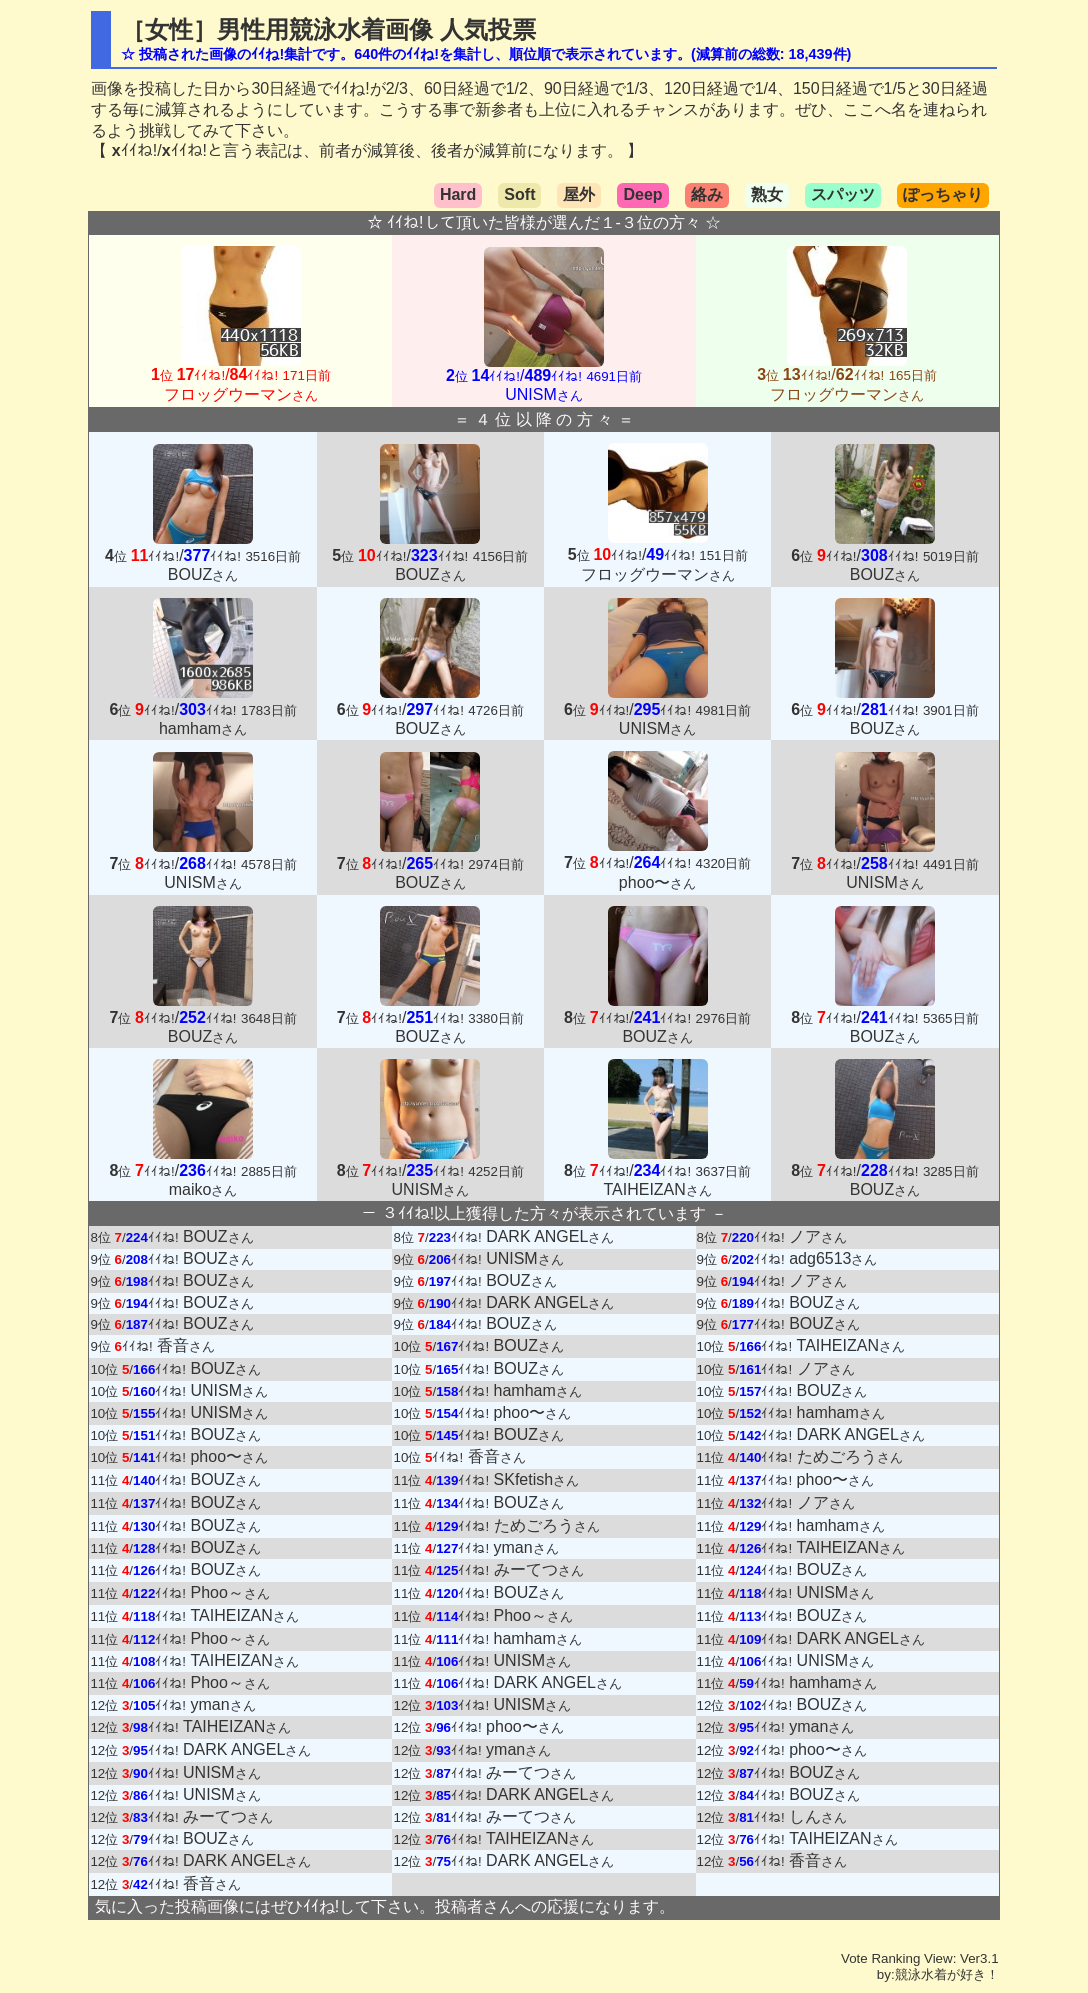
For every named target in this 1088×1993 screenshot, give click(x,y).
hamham (538, 1390)
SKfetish (537, 1479)
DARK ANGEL (550, 1236)
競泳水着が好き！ (947, 1974)
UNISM (525, 1258)
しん (818, 1816)
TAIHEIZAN (851, 1345)
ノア (818, 1236)
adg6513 (833, 1258)
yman (526, 1547)
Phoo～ (229, 1592)
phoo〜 (533, 1412)
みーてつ (539, 1569)
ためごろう (850, 1456)
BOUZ (218, 1236)
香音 (186, 1345)
